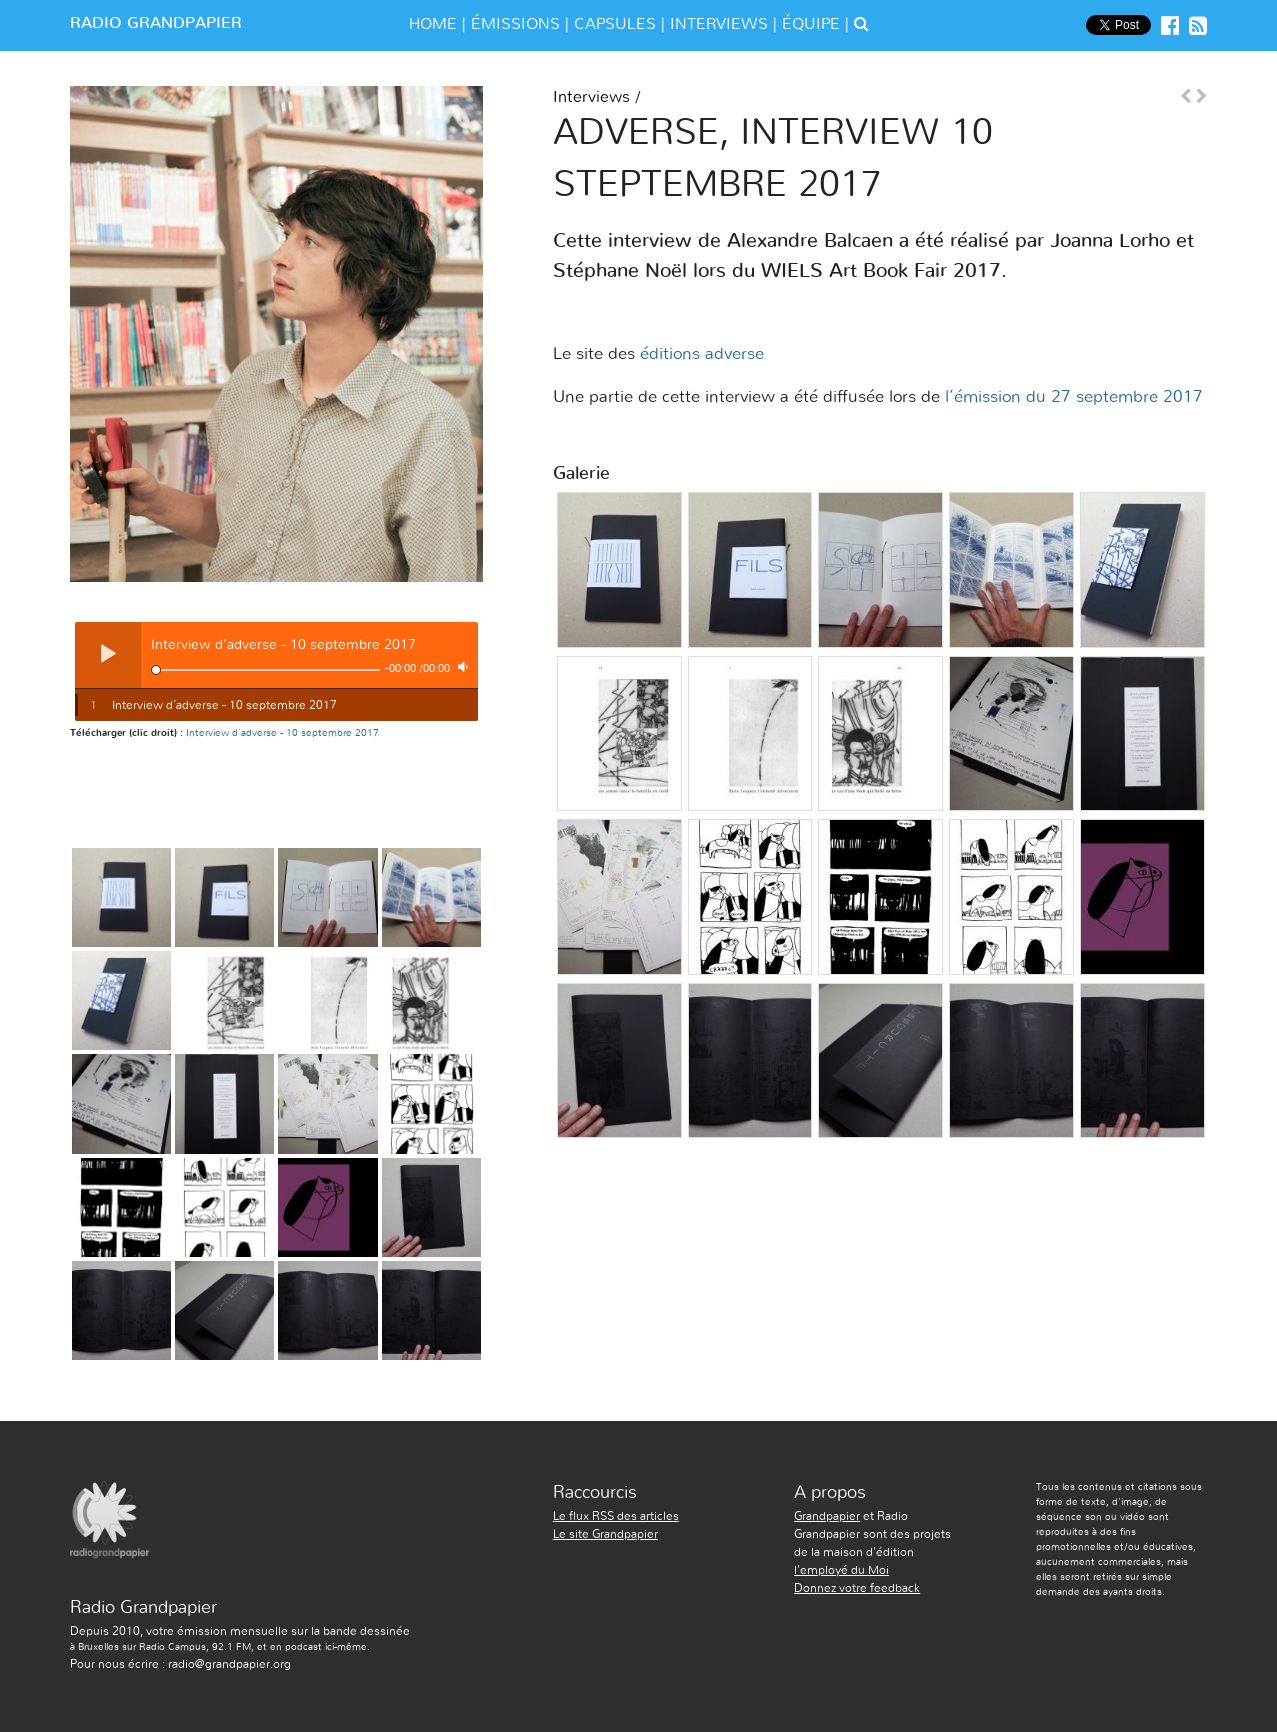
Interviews (719, 24)
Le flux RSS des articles (616, 1516)
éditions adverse (702, 353)
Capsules (615, 24)
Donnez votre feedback (857, 1588)
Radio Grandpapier (156, 23)
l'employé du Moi (841, 1570)
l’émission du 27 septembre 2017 (1074, 396)
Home (433, 24)
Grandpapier (827, 1516)
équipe (811, 24)
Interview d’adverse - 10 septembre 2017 (282, 733)
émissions (515, 24)
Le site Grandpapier (605, 1534)
